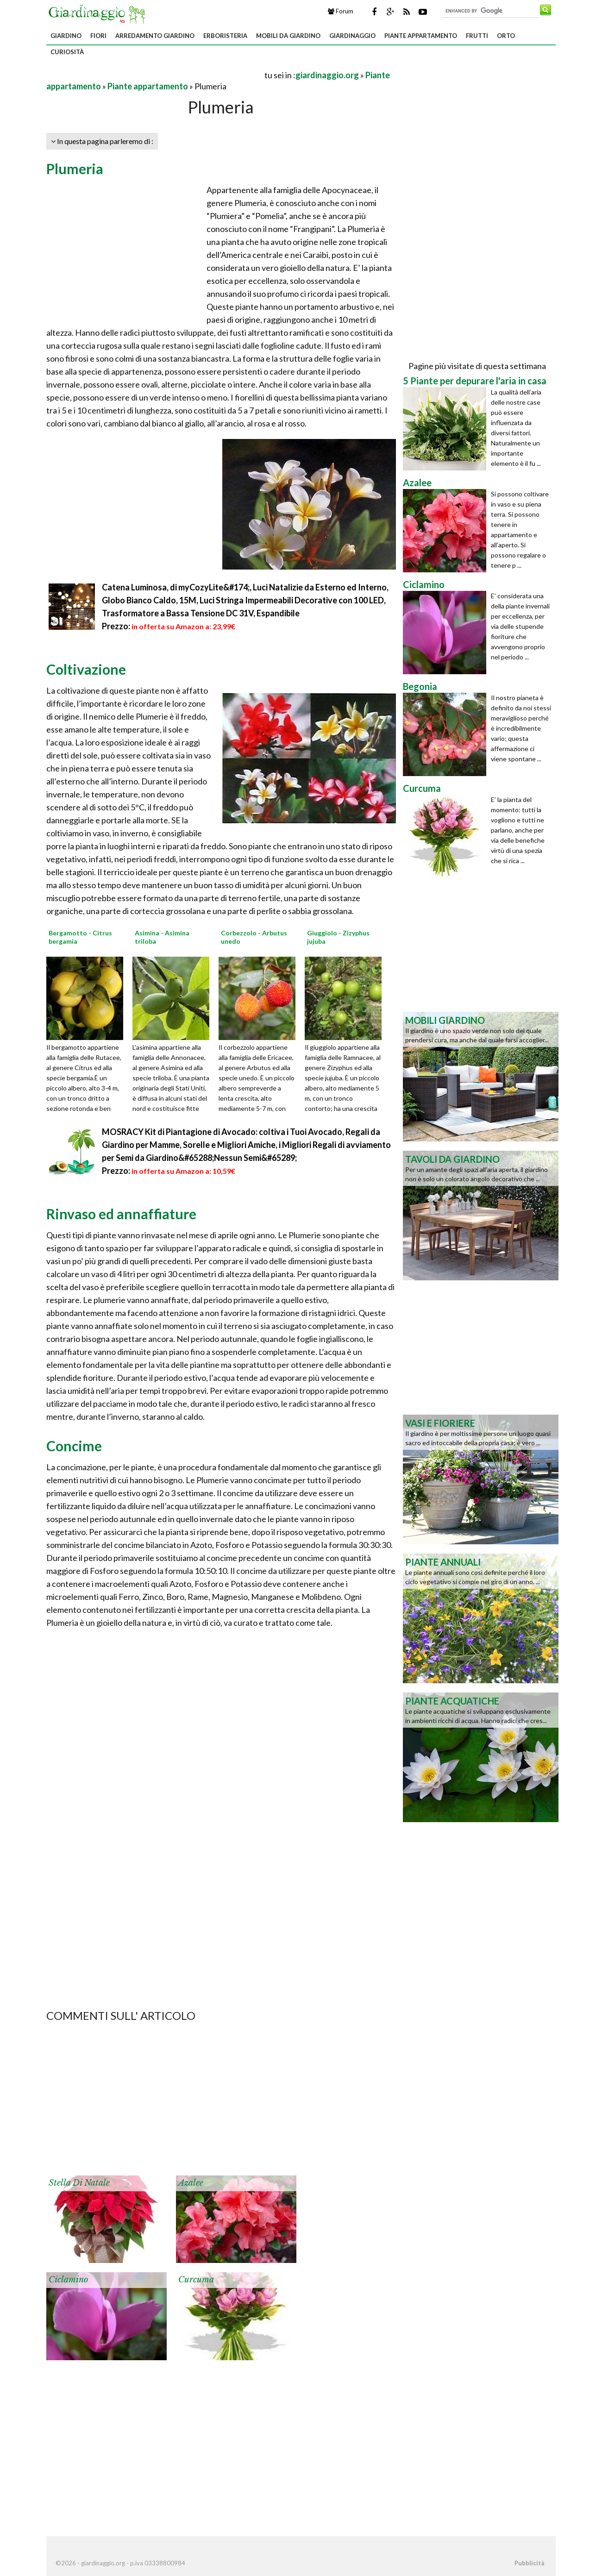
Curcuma (196, 2280)
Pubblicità (529, 2563)
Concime (74, 1445)
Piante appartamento (420, 35)
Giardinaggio (352, 35)
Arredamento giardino (154, 35)
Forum (340, 11)
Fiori (98, 35)
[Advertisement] (154, 74)
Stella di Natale (79, 2183)
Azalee (190, 2183)
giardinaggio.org (327, 75)
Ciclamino (68, 2280)
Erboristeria (225, 35)
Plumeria (74, 168)
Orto (506, 35)
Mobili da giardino (288, 35)
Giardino (66, 35)
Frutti (477, 35)
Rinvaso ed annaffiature (121, 1213)
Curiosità (67, 52)
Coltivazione (86, 669)
